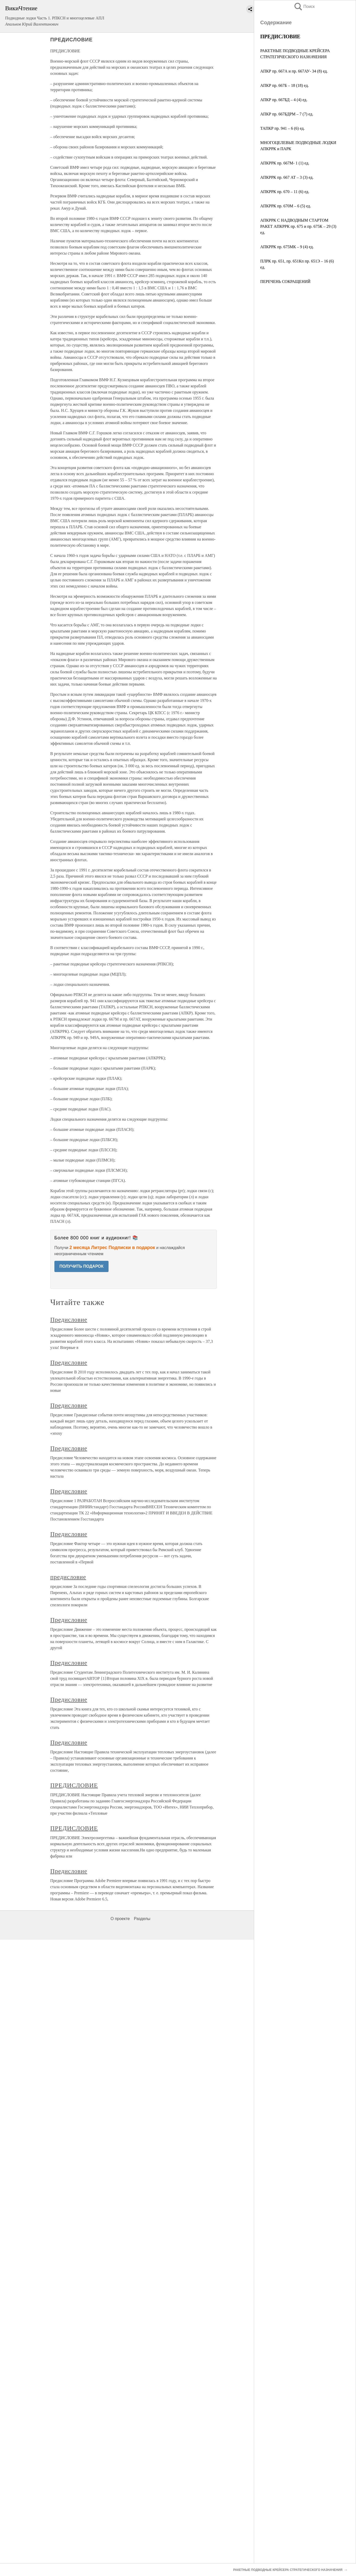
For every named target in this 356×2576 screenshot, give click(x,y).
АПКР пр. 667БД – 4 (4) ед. (283, 100)
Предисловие (68, 1319)
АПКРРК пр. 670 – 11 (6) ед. (284, 191)
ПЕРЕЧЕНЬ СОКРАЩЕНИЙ (285, 281)
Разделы (142, 1918)
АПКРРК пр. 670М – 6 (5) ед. (285, 206)
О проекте (120, 1918)
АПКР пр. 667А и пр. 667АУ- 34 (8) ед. (294, 71)
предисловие (68, 1577)
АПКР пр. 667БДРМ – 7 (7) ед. (286, 114)
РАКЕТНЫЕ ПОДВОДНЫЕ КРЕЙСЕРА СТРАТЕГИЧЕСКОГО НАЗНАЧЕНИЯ (287, 2570)
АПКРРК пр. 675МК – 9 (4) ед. (287, 247)
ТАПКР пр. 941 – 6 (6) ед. (282, 128)
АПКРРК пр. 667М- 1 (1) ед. (284, 163)
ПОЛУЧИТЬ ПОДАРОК (82, 1266)
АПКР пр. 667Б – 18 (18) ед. (284, 85)
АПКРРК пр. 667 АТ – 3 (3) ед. (286, 177)
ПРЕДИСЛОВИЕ (74, 1785)
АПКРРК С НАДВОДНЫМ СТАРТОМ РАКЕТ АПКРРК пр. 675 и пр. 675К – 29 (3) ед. (298, 226)
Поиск (304, 6)
